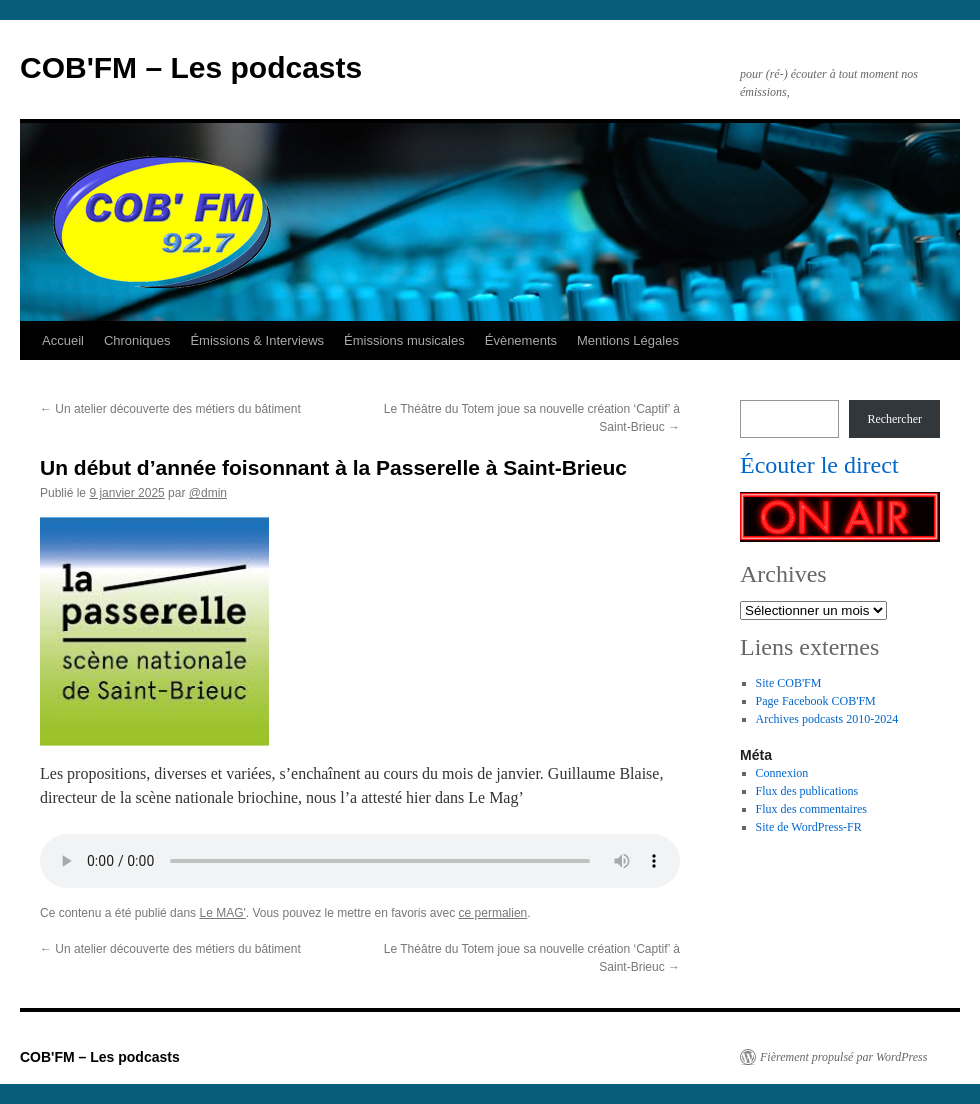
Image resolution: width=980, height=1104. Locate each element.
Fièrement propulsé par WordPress (843, 1057)
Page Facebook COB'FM (816, 701)
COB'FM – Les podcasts (191, 67)
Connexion (782, 773)
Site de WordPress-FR (809, 827)
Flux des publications (807, 791)
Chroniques (137, 340)
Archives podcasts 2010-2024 (827, 719)
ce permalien (493, 913)
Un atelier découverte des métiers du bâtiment (170, 409)
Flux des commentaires (811, 809)
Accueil (63, 340)
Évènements (521, 340)
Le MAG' (222, 913)
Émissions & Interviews (257, 340)
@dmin (208, 493)
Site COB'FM (789, 683)
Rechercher (894, 419)
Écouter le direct (819, 465)
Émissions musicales (404, 340)
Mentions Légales (628, 340)
